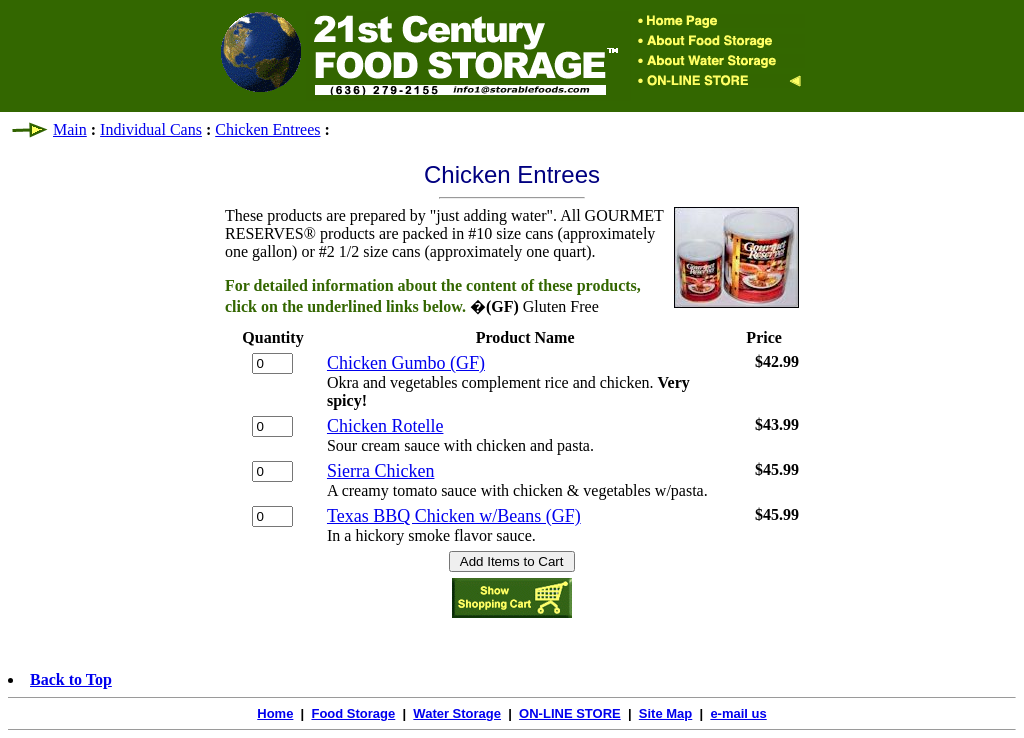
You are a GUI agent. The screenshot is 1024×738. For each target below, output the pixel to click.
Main (70, 129)
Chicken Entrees (267, 129)
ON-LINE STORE (570, 713)
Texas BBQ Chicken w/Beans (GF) (454, 516)
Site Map (665, 713)
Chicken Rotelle (385, 426)
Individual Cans (151, 129)
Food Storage (353, 713)
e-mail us (738, 713)
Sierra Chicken (380, 471)
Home (275, 713)
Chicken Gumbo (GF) (406, 363)
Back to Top (71, 679)
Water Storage (457, 713)
